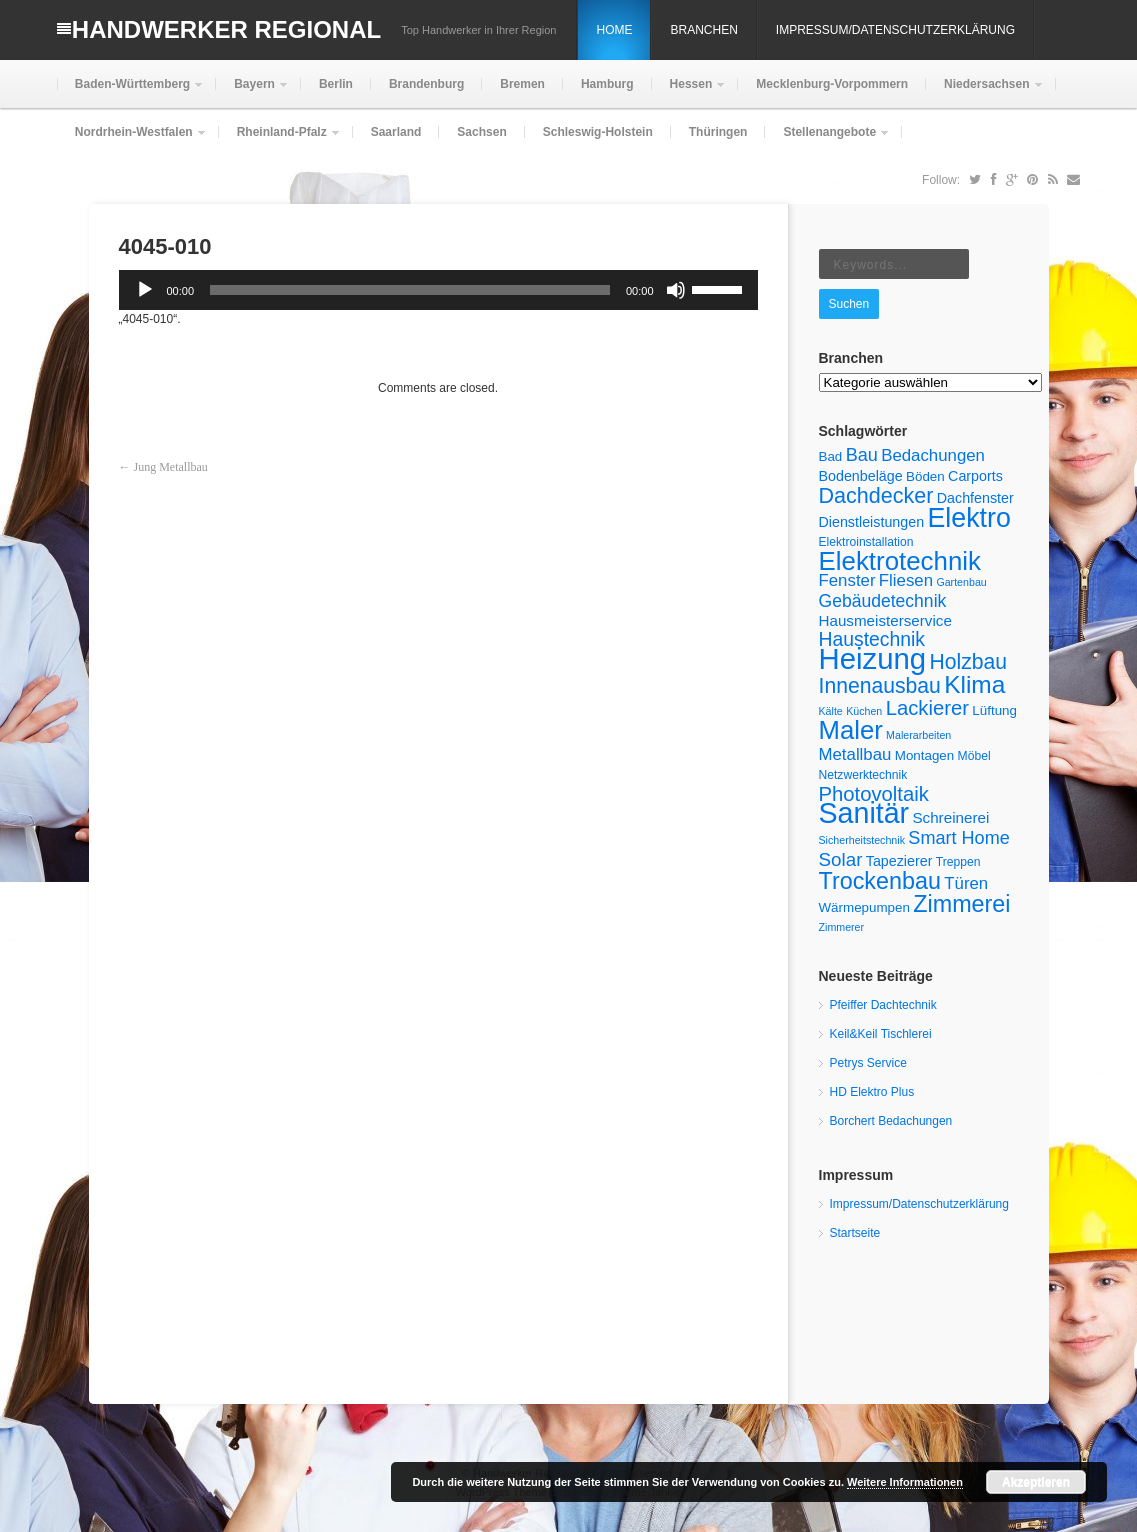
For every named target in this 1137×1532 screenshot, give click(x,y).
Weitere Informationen (905, 1482)
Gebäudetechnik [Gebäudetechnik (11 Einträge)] (883, 601)
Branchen (703, 30)
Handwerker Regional (226, 29)
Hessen (689, 92)
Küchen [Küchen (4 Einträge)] (864, 711)
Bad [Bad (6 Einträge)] (831, 456)
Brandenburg (426, 84)
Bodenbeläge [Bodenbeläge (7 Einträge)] (861, 476)
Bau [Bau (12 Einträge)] (862, 455)
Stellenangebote (827, 140)
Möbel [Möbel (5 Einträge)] (974, 756)
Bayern (252, 92)
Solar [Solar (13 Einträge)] (841, 859)
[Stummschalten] (676, 290)
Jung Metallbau (171, 467)
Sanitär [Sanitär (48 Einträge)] (864, 813)
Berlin (336, 84)
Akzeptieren (1036, 1482)
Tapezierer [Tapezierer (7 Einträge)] (899, 861)
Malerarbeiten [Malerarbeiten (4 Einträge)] (918, 735)
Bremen (522, 84)
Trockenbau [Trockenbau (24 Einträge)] (880, 881)
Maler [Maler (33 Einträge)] (851, 730)
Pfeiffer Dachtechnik (883, 1005)
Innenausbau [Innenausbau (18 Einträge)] (880, 685)
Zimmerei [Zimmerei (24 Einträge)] (961, 904)
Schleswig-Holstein (598, 132)
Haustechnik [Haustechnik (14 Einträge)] (872, 639)
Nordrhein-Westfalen (132, 140)
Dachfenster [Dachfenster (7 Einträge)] (975, 498)
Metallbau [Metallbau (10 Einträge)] (855, 754)
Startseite (855, 1233)
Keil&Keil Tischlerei (881, 1034)
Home (614, 30)
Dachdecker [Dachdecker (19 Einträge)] (876, 496)
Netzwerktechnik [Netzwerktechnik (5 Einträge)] (863, 775)
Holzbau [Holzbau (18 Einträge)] (968, 661)
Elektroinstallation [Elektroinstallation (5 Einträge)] (866, 542)
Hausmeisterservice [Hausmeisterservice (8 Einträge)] (885, 620)
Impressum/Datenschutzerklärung (895, 30)
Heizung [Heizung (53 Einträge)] (873, 658)
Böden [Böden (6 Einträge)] (925, 476)
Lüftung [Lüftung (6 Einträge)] (994, 710)
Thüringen (718, 132)
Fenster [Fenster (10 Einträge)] (847, 580)
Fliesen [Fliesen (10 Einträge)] (906, 580)
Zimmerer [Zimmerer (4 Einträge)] (842, 927)
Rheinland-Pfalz (280, 140)
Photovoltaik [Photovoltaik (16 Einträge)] (874, 794)
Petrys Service (868, 1063)
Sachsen (481, 132)
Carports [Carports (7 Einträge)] (975, 476)
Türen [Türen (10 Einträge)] (966, 883)
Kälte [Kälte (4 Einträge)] (831, 711)
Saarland (396, 132)
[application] (438, 290)
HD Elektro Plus (872, 1092)
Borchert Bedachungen (891, 1121)
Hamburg (607, 84)
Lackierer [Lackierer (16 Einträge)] (927, 708)
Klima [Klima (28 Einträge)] (974, 684)
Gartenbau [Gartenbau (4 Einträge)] (961, 582)
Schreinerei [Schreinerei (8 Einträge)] (950, 817)
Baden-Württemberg (130, 92)
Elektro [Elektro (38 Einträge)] (968, 518)
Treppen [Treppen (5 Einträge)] (958, 862)
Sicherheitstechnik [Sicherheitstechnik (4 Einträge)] (862, 840)
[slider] (410, 290)
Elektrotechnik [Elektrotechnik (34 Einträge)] (900, 561)
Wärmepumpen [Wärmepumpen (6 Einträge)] (864, 907)
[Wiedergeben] (145, 290)
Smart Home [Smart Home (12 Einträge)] (958, 838)
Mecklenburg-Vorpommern (832, 84)
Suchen (849, 304)
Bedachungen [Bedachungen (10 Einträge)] (933, 455)
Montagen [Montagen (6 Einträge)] (925, 755)
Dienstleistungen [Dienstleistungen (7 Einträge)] (872, 522)
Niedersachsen (984, 92)
